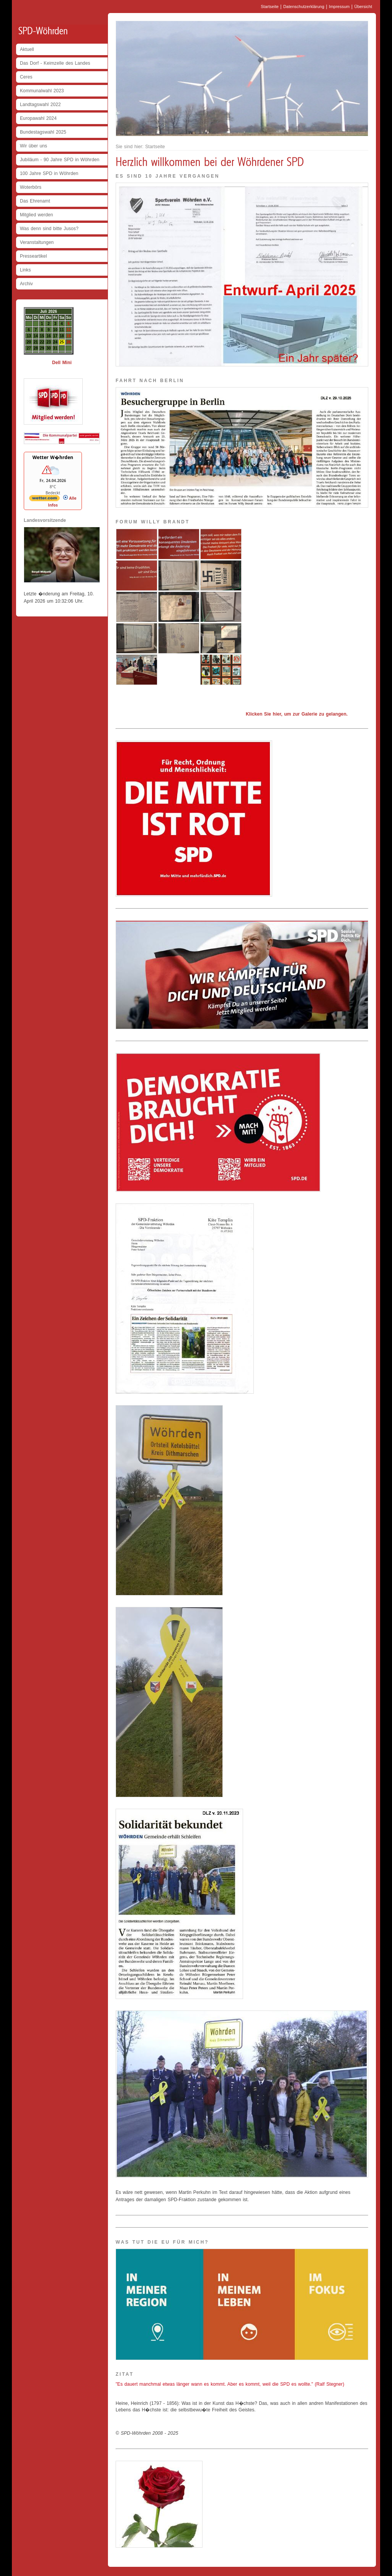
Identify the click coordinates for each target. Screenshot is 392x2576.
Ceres (26, 77)
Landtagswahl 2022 (40, 104)
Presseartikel (33, 256)
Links (25, 270)
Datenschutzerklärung (303, 6)
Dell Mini (62, 362)
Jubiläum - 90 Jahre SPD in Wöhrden (60, 159)
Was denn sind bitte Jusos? (49, 228)
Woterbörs (30, 187)
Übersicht (363, 6)
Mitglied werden (36, 214)
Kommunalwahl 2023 (42, 90)
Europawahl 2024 (38, 118)
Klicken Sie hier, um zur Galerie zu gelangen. (297, 714)
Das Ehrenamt (35, 201)
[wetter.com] (44, 499)
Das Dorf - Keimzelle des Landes (55, 63)
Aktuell (27, 49)
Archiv (26, 283)
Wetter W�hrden (53, 457)
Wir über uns (33, 146)
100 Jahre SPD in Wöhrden (49, 173)
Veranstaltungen (37, 242)
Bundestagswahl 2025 (43, 132)
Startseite (270, 6)
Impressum (339, 6)
